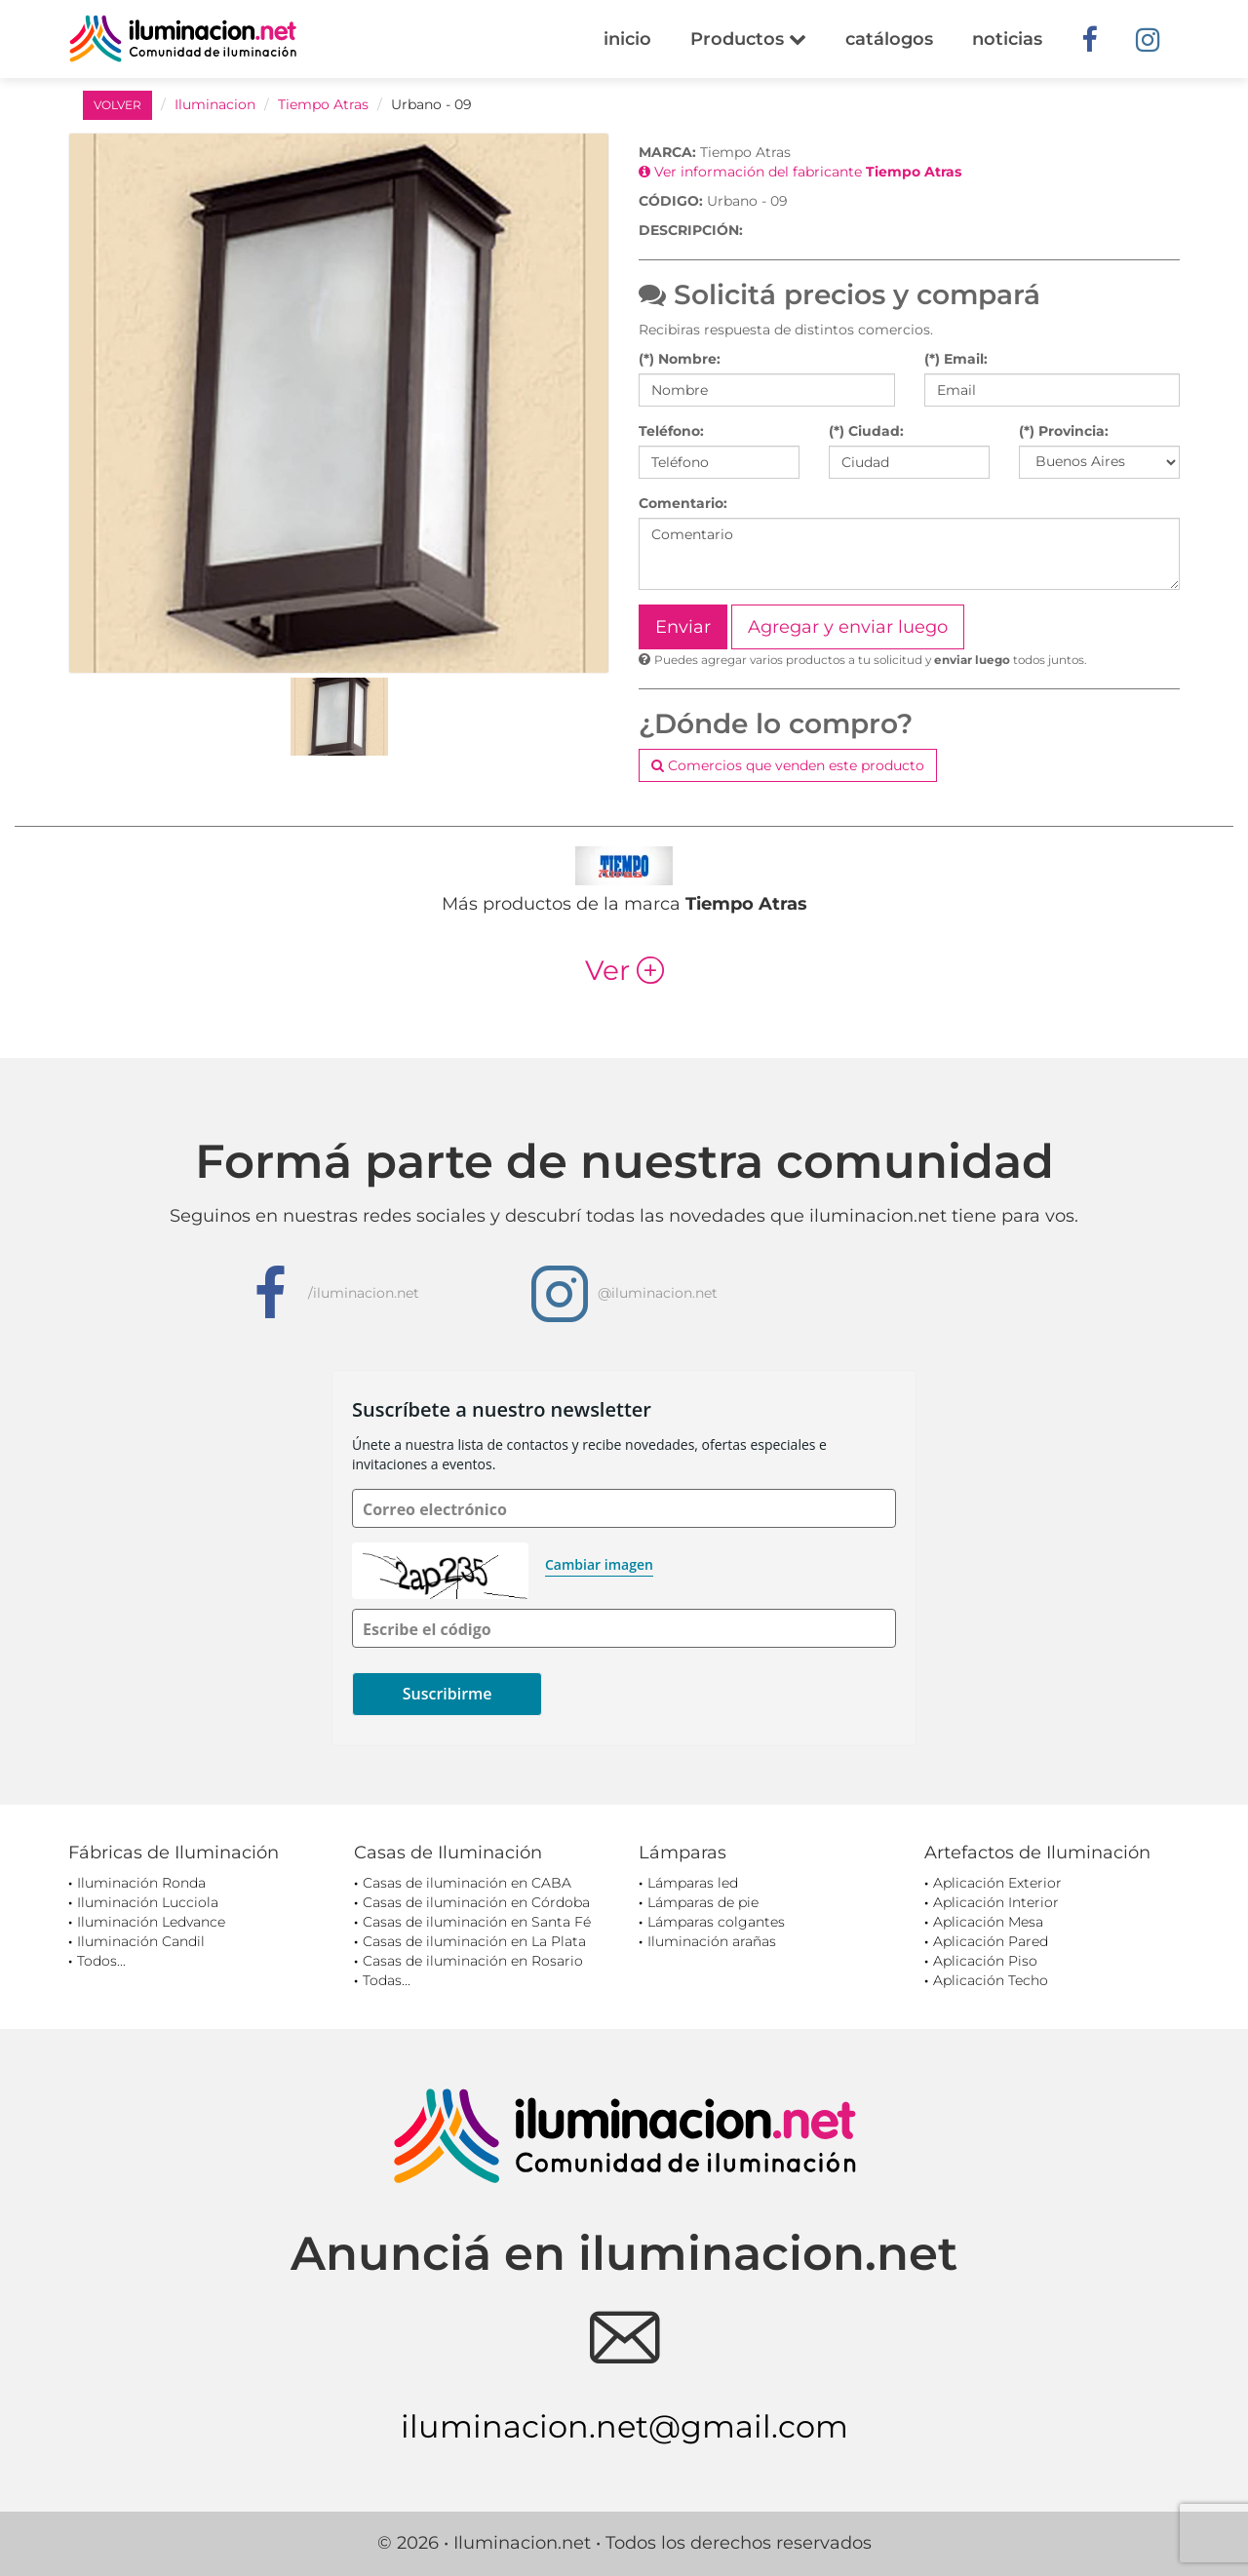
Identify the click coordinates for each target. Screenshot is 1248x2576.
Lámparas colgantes (716, 1922)
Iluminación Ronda (141, 1883)
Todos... (101, 1961)
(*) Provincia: (1064, 431)
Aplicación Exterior (997, 1883)
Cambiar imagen (599, 1564)
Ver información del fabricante (800, 171)
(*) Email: (956, 359)
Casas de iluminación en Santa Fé (477, 1922)
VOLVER (117, 105)
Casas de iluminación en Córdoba (476, 1902)
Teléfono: (671, 431)
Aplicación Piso (985, 1961)
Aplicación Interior (996, 1902)
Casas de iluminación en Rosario (473, 1961)
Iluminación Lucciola (147, 1902)
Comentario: (683, 503)
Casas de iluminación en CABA (467, 1883)
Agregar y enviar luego (848, 627)
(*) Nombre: (680, 359)
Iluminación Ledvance (151, 1922)
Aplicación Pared (990, 1941)
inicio (627, 39)
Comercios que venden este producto (787, 765)
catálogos (889, 39)
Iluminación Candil (141, 1941)
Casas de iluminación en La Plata (474, 1941)
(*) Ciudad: (866, 431)
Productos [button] (748, 39)
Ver (624, 970)
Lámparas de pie (703, 1902)
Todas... (386, 1980)
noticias (1007, 39)
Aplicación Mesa (988, 1922)
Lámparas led (692, 1883)
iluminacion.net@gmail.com (624, 2426)
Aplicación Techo (990, 1980)
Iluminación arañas (711, 1941)
